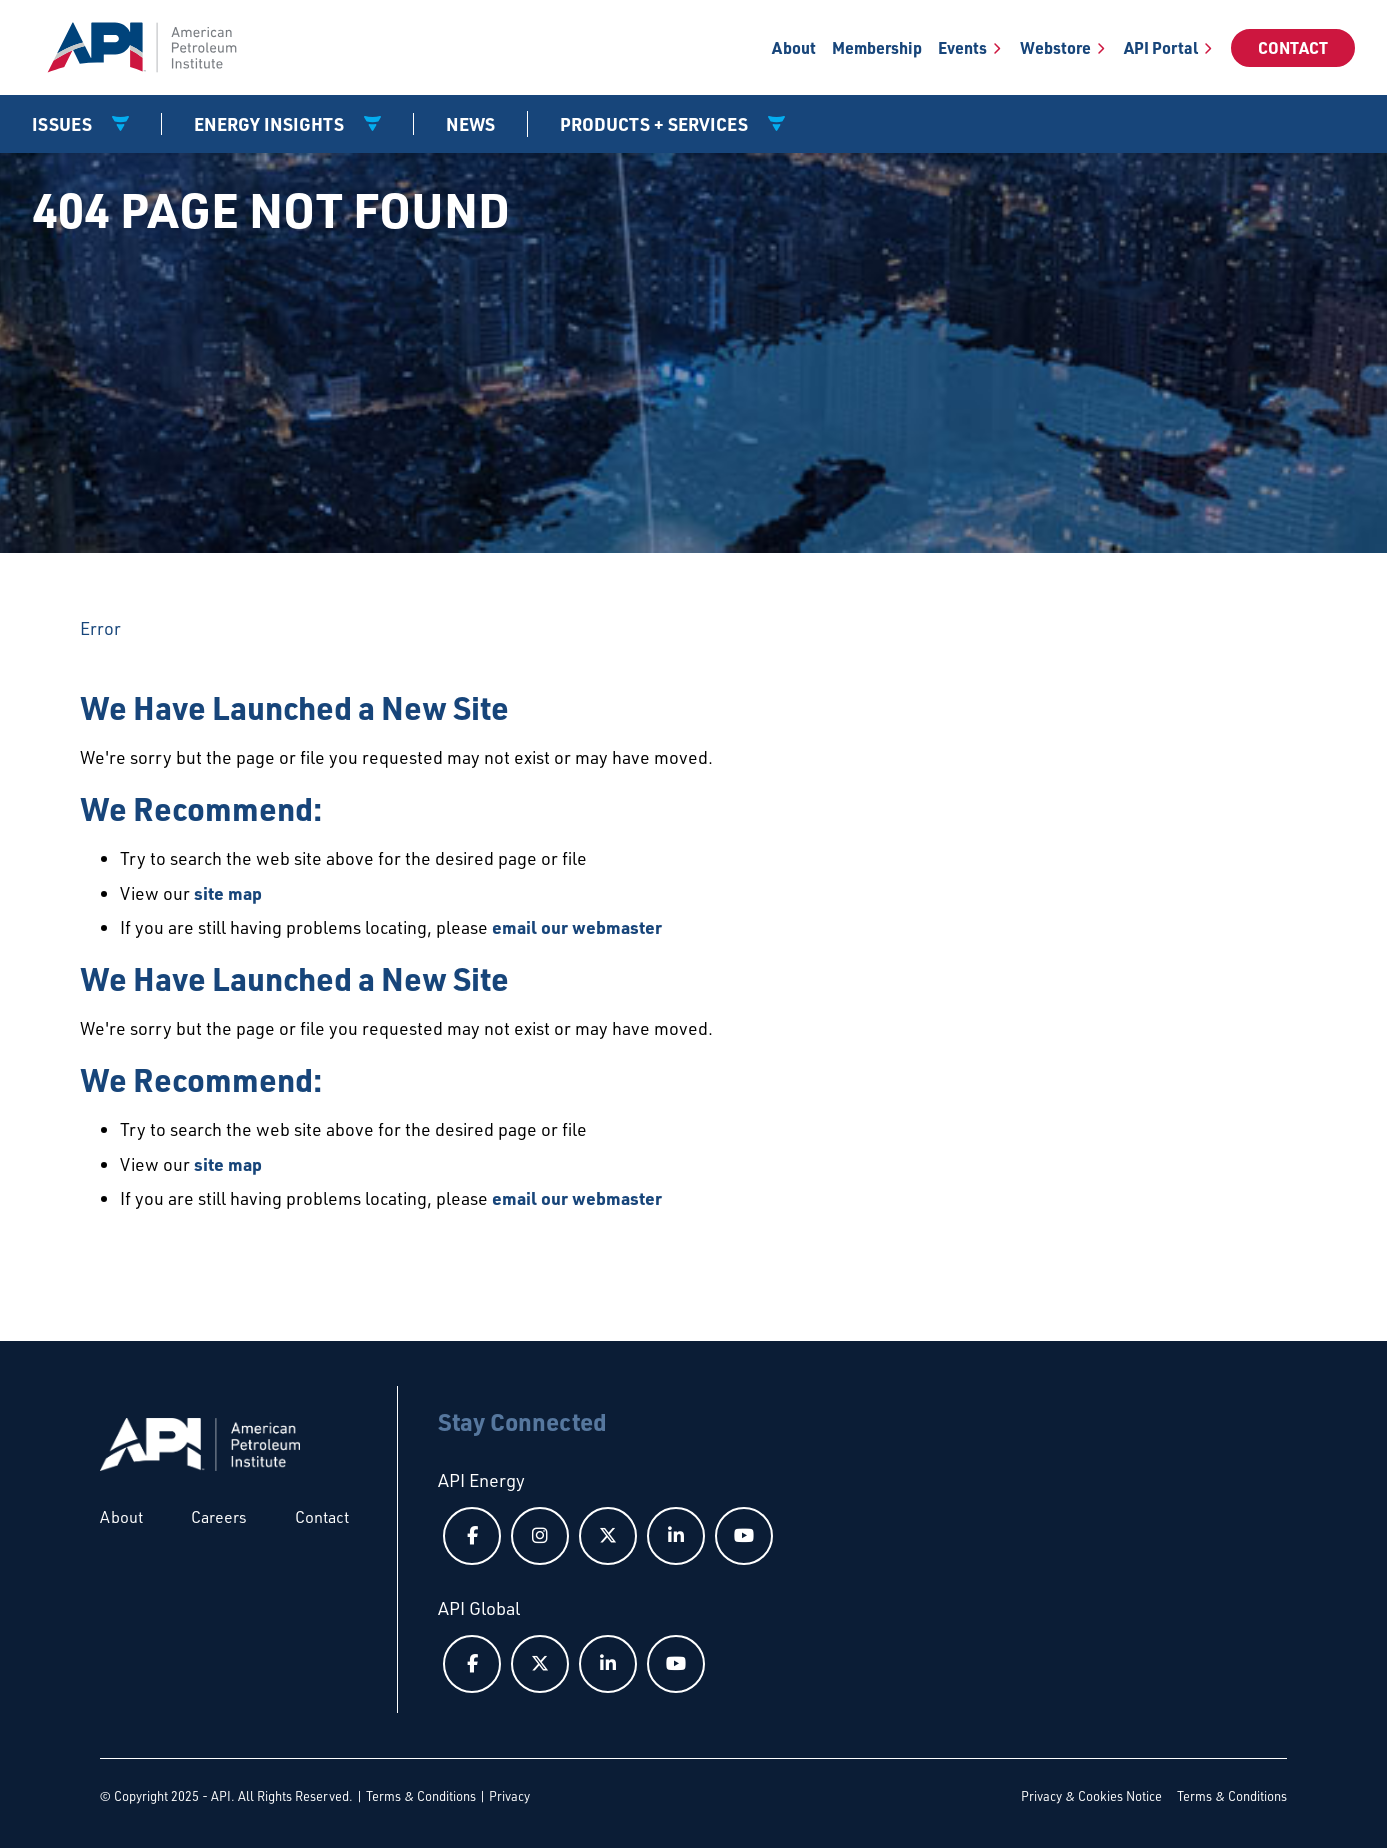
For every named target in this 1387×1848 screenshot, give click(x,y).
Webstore (1055, 47)
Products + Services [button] (656, 124)
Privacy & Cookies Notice (1091, 1796)
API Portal (1161, 47)
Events (962, 47)
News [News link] (470, 124)
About (794, 47)
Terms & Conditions (421, 1796)
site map (228, 893)
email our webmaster (577, 927)
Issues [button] (64, 124)
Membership (877, 47)
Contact (1293, 47)
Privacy (509, 1796)
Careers (219, 1517)
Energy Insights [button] (271, 124)
